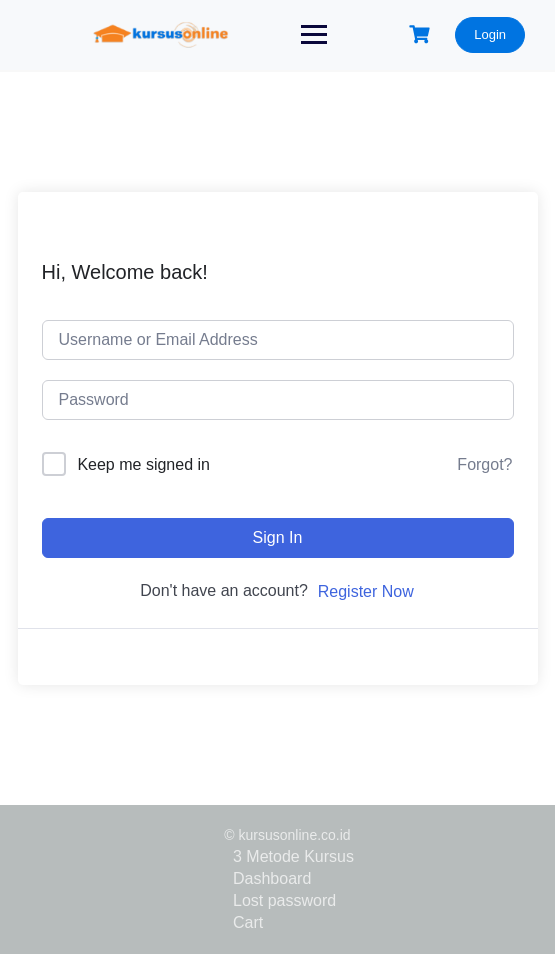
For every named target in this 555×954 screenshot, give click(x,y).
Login (490, 34)
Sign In (278, 537)
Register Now (366, 591)
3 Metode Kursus (293, 856)
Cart (248, 922)
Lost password (284, 900)
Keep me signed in (143, 464)
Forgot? (484, 464)
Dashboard (272, 878)
